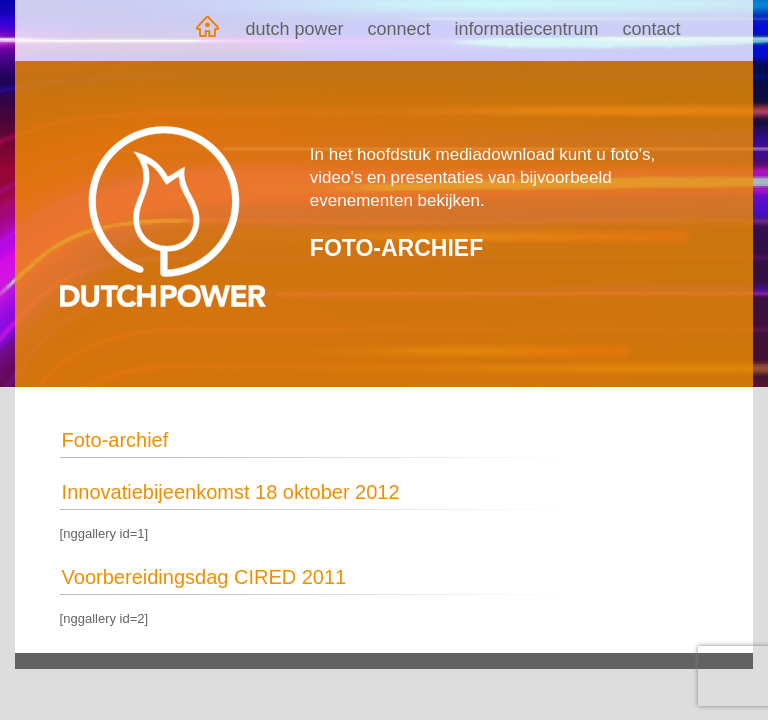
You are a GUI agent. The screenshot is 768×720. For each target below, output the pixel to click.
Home (207, 30)
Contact (652, 29)
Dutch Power (294, 29)
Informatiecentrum (527, 29)
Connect (398, 29)
